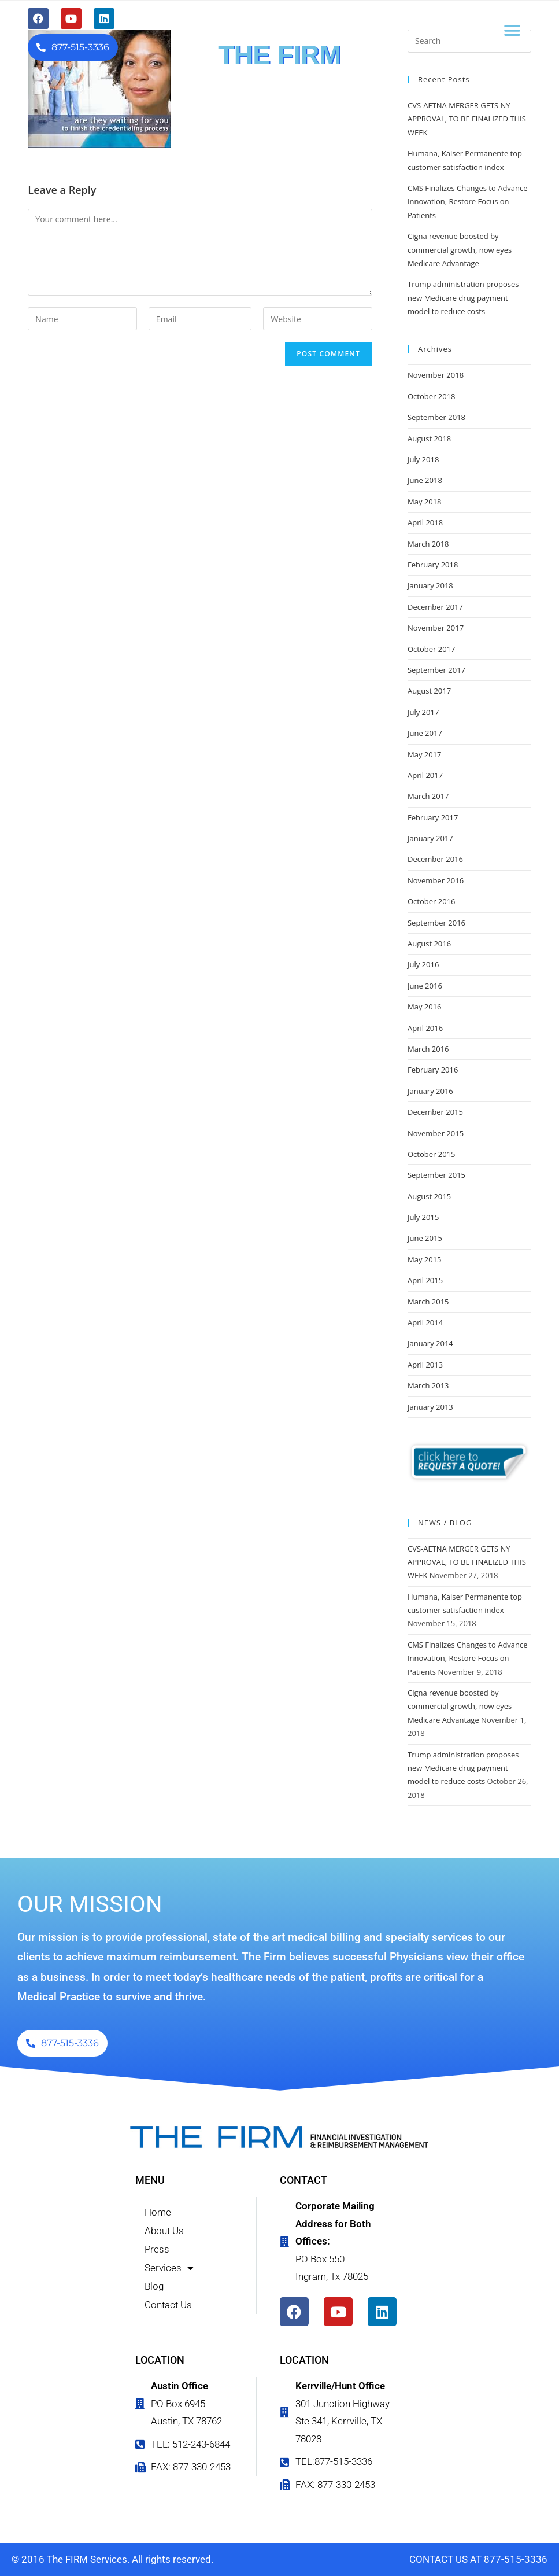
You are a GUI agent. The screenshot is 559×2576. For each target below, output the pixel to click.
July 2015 (423, 1217)
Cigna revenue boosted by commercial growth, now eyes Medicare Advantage (460, 249)
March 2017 (428, 796)
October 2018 (431, 396)
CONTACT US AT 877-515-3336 (478, 2559)
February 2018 (433, 564)
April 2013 (425, 1364)
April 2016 (425, 1028)
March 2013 (428, 1385)
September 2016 (436, 922)
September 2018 (436, 417)
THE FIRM (279, 54)
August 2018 (429, 438)
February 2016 (433, 1069)
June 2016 (425, 986)
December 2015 (435, 1112)
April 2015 (425, 1280)
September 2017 (436, 670)
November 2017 (436, 627)
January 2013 (430, 1407)
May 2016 (425, 1006)
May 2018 (425, 501)
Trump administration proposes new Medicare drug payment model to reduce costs (463, 297)
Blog (154, 2286)
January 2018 (430, 585)
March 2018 (428, 544)
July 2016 (423, 964)
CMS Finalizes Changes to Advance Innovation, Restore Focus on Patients (468, 201)
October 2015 (431, 1154)
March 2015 (428, 1301)
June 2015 (425, 1238)
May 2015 (425, 1259)
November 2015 (436, 1133)
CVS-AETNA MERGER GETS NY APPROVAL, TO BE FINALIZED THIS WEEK (467, 119)
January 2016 (430, 1091)
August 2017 (429, 691)
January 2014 (430, 1343)
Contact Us (168, 2304)
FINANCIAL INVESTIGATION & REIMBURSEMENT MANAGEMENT (279, 76)
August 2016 (429, 943)
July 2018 (423, 459)
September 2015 (436, 1175)
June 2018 (425, 480)
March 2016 (428, 1049)
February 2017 (433, 817)
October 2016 (431, 901)
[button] (512, 30)
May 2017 (425, 754)
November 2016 (436, 880)
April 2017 (425, 775)
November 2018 (436, 375)
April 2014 (425, 1322)
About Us (164, 2230)
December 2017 (435, 607)
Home (158, 2212)
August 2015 (429, 1196)
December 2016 (435, 859)
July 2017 (423, 712)
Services (169, 2267)
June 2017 (425, 733)
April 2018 (425, 522)
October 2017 (431, 649)
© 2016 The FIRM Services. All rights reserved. (112, 2559)
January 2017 (430, 838)
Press (157, 2249)
